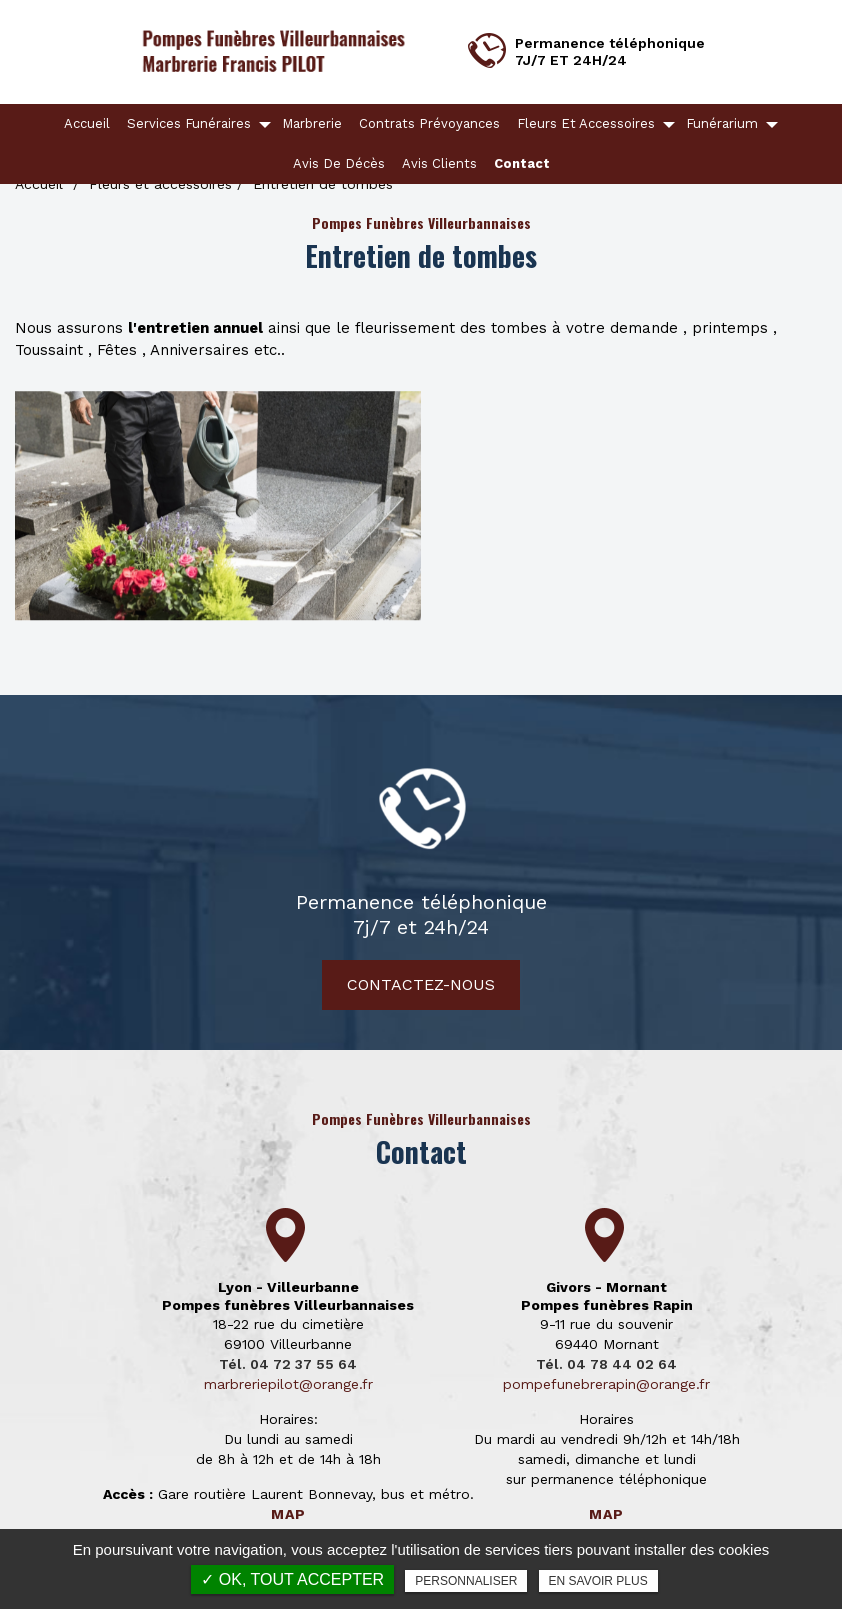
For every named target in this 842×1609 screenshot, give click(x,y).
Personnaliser (466, 1581)
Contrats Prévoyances (429, 123)
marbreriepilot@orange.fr (288, 1384)
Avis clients (439, 163)
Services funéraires (189, 123)
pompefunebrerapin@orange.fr (606, 1384)
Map (288, 1514)
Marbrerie (312, 123)
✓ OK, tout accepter (292, 1579)
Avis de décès (339, 163)
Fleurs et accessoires (586, 123)
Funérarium (722, 123)
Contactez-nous (421, 984)
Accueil (87, 123)
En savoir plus (598, 1581)
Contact (522, 163)
